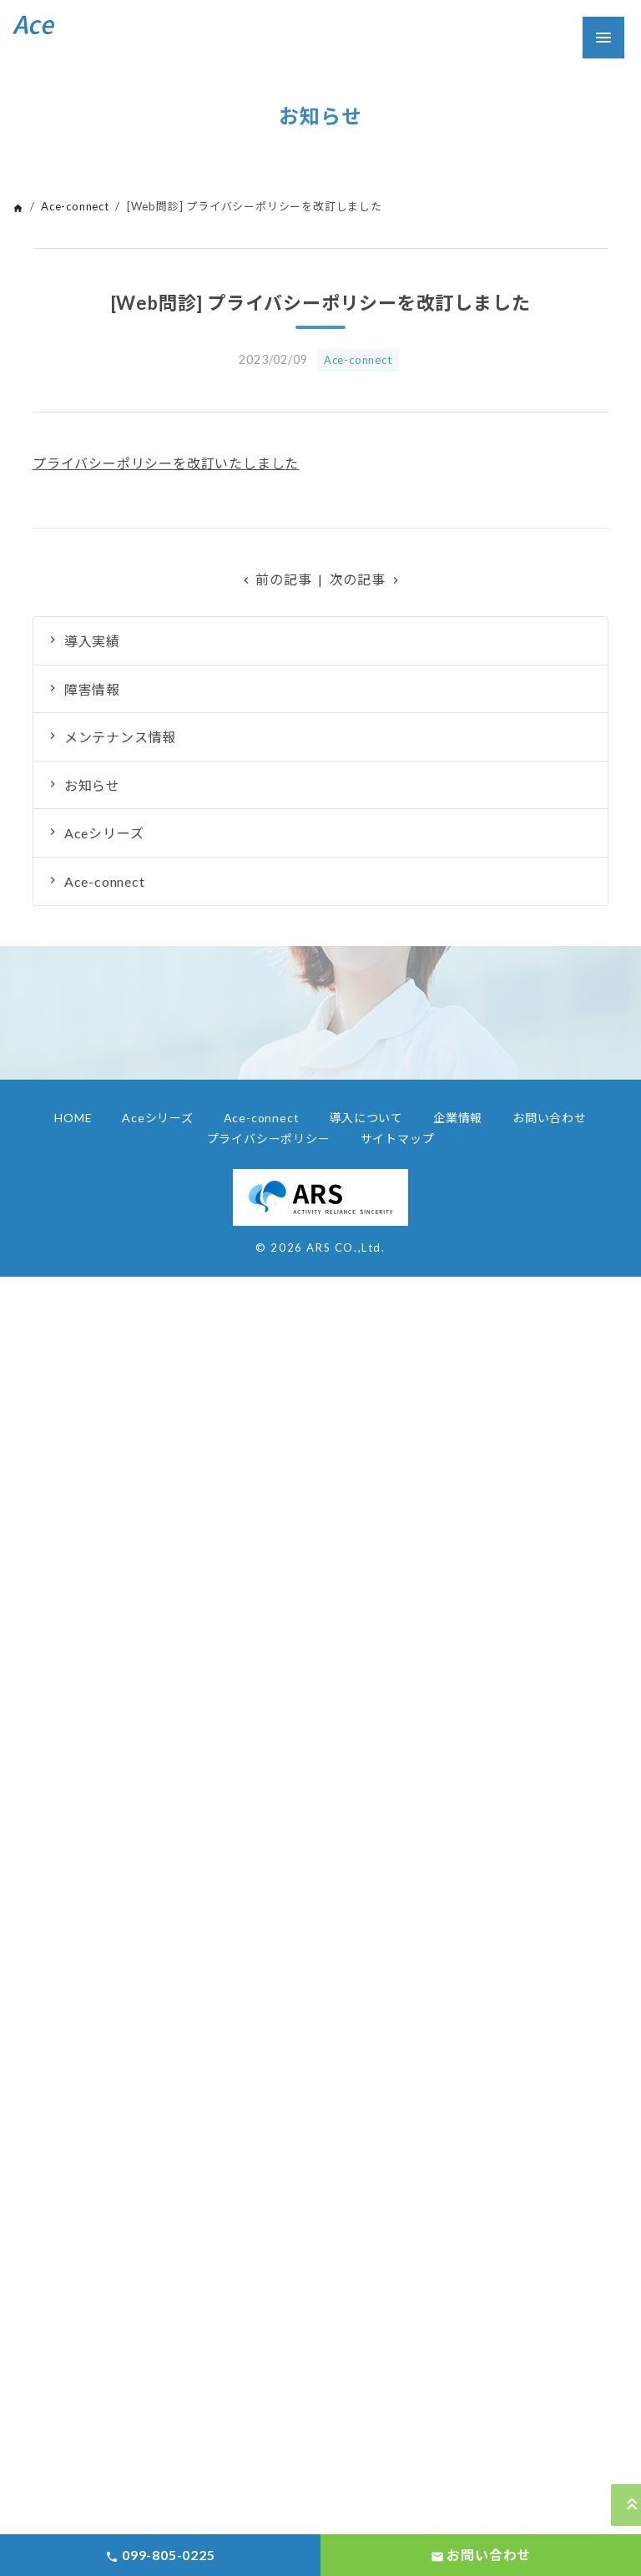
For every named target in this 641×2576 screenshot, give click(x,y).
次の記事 (366, 579)
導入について (366, 1118)
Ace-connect (75, 206)
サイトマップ (398, 1138)
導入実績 (92, 641)
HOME (73, 1118)
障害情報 (92, 689)
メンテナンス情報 (120, 737)
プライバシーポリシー (269, 1138)
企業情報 (457, 1118)
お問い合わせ (549, 1118)
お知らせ (92, 785)
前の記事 (276, 579)
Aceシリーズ (104, 833)
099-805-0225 (160, 2555)
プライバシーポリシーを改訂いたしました (166, 463)
